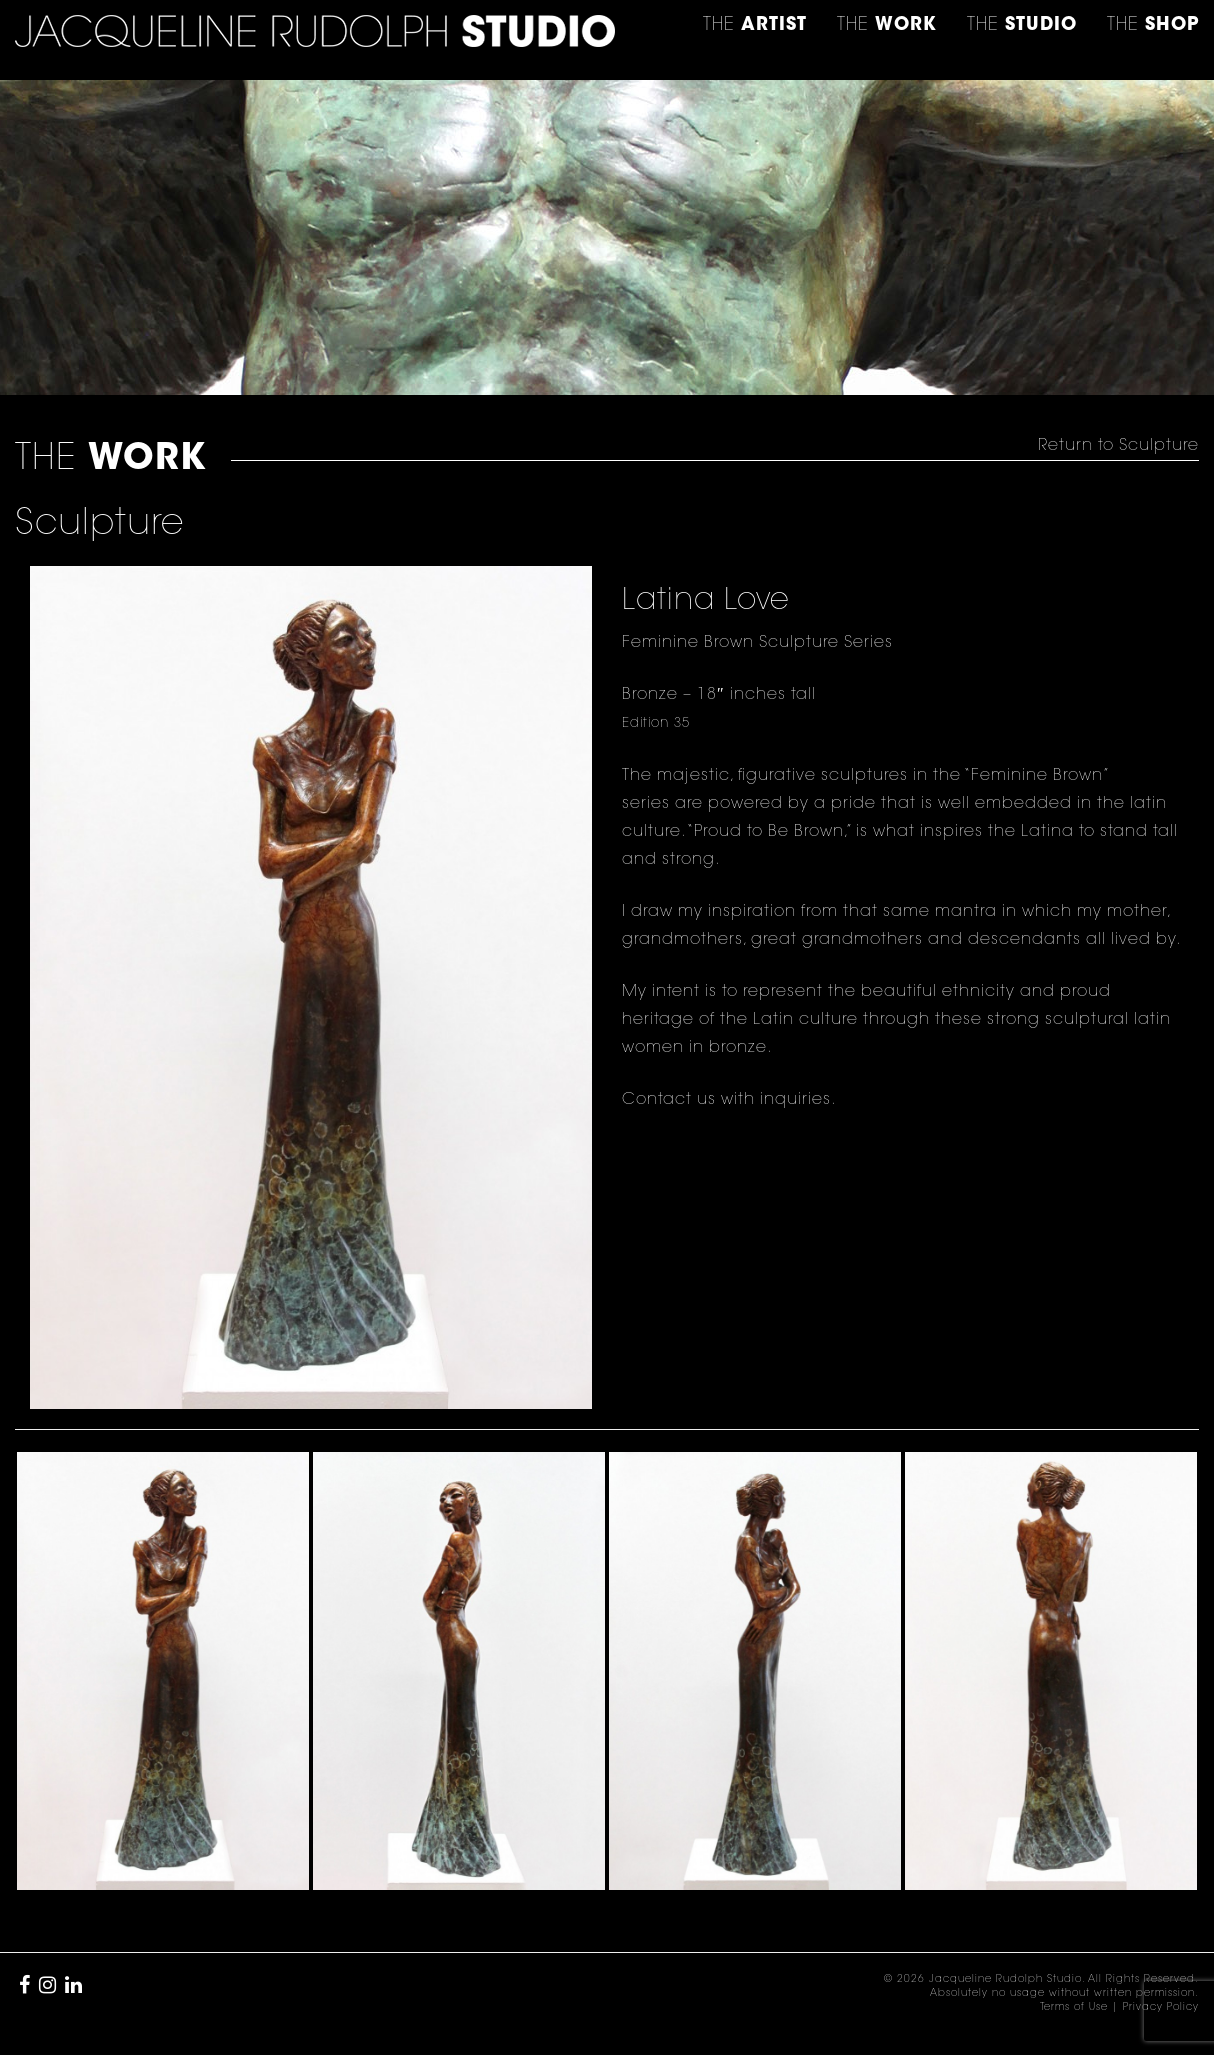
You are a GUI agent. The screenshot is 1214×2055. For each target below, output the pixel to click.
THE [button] (755, 26)
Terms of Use (1074, 2008)
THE (1153, 26)
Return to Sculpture (1118, 446)
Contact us (669, 1100)
